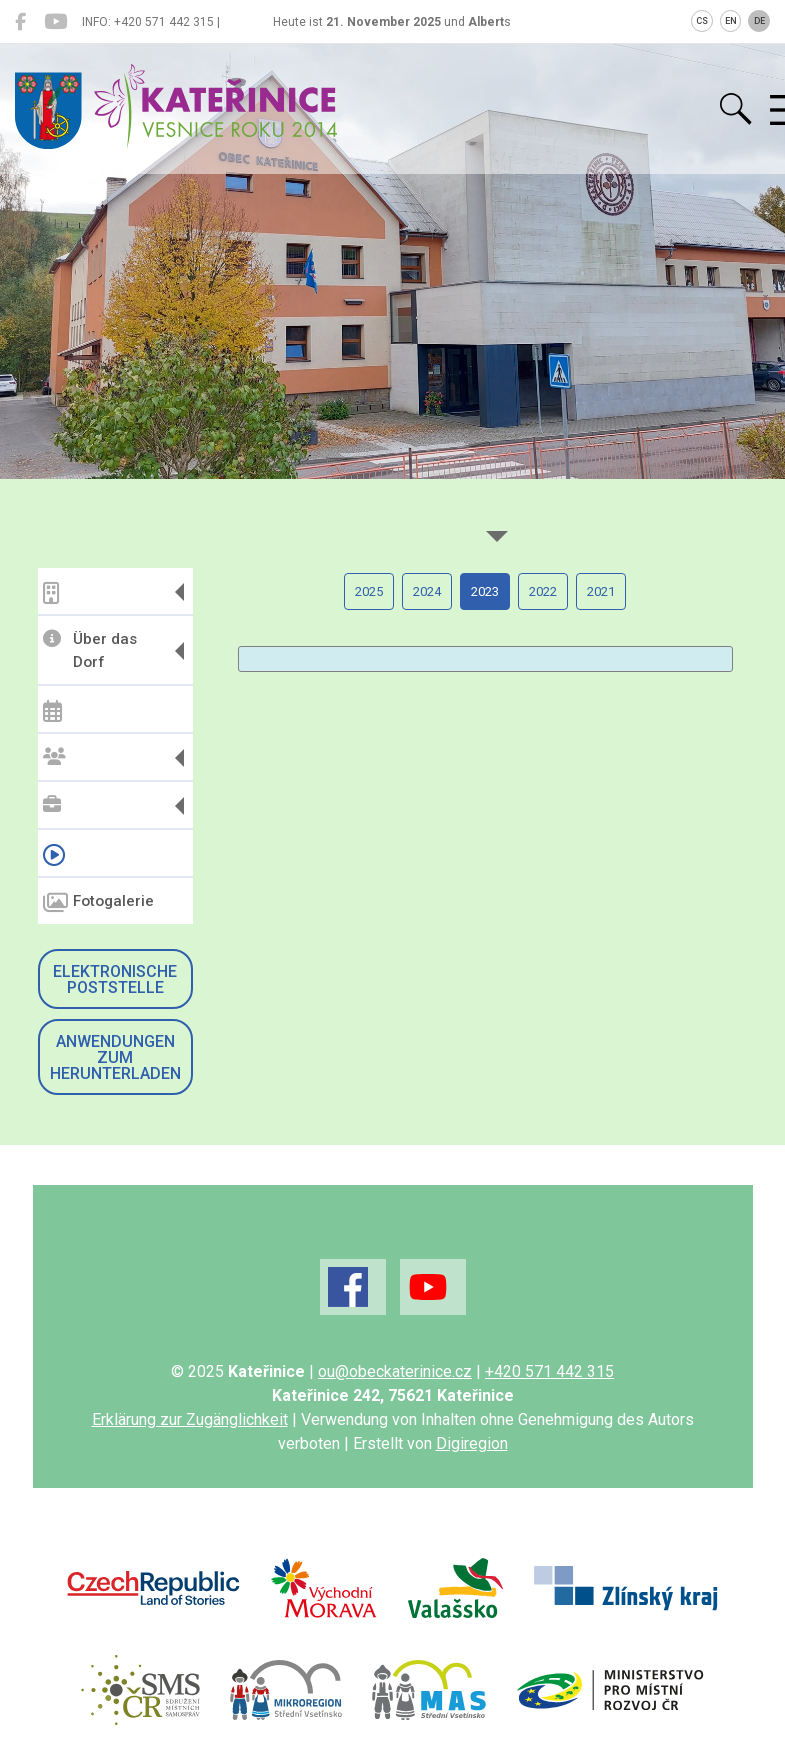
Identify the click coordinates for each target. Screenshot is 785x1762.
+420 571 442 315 (549, 1371)
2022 (543, 591)
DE (759, 21)
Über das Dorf (90, 650)
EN (731, 21)
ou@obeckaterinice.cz (395, 1371)
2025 (369, 591)
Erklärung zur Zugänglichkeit (190, 1419)
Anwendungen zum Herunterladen (115, 1057)
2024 (427, 591)
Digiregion (472, 1443)
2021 (601, 591)
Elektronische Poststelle (115, 979)
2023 (485, 591)
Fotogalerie (98, 903)
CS (702, 21)
